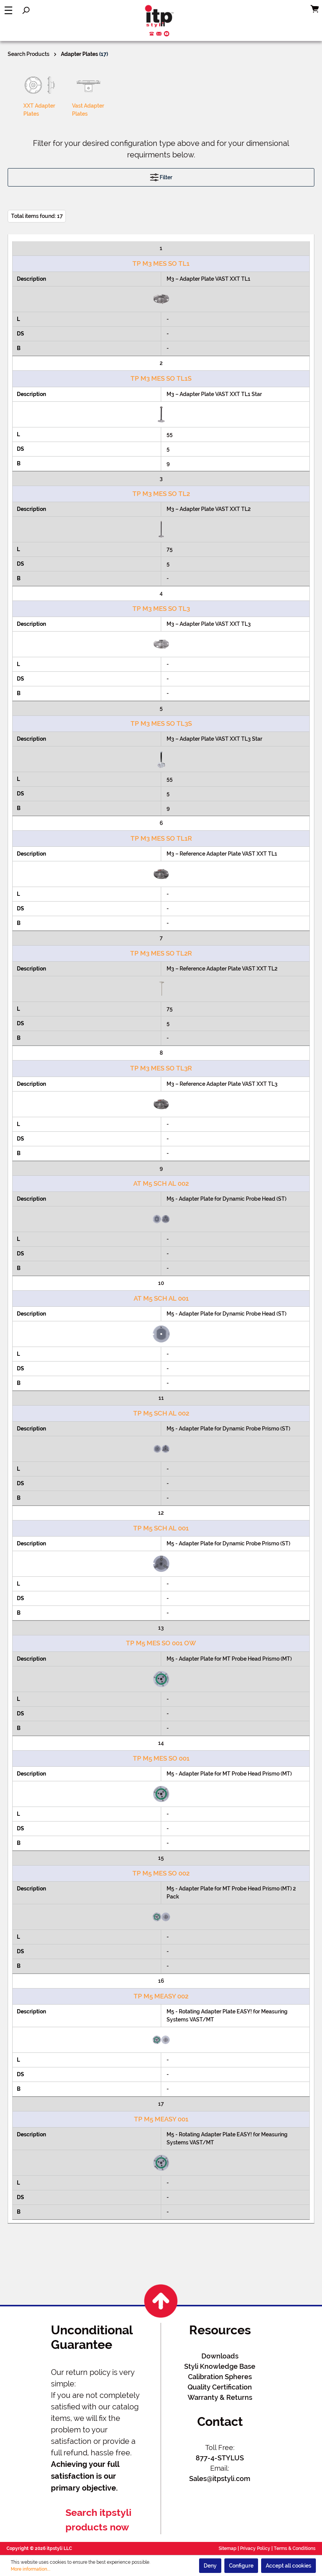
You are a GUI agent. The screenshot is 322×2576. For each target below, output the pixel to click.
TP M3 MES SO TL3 (161, 608)
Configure (241, 2566)
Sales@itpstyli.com (219, 2479)
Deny (210, 2566)
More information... (31, 2569)
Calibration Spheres (220, 2377)
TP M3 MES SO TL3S (161, 723)
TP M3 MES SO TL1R (161, 838)
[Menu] (8, 10)
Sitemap (228, 2548)
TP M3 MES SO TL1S (161, 378)
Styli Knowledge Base (219, 2366)
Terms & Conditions (294, 2548)
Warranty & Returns (220, 2397)
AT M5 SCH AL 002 (161, 1183)
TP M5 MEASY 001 (161, 2119)
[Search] (25, 10)
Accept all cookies (288, 2566)
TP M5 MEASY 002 (161, 1996)
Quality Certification (220, 2387)
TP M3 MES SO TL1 (161, 263)
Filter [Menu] (161, 175)
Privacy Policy (255, 2548)
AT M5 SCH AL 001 (161, 1298)
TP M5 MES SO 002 (161, 1873)
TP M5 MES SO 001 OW (161, 1643)
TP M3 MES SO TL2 (161, 494)
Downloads (220, 2356)
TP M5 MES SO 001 (161, 1758)
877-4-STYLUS (220, 2458)
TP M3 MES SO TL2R (161, 953)
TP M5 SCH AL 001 (161, 1528)
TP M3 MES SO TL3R (161, 1068)
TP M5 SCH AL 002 (161, 1413)
